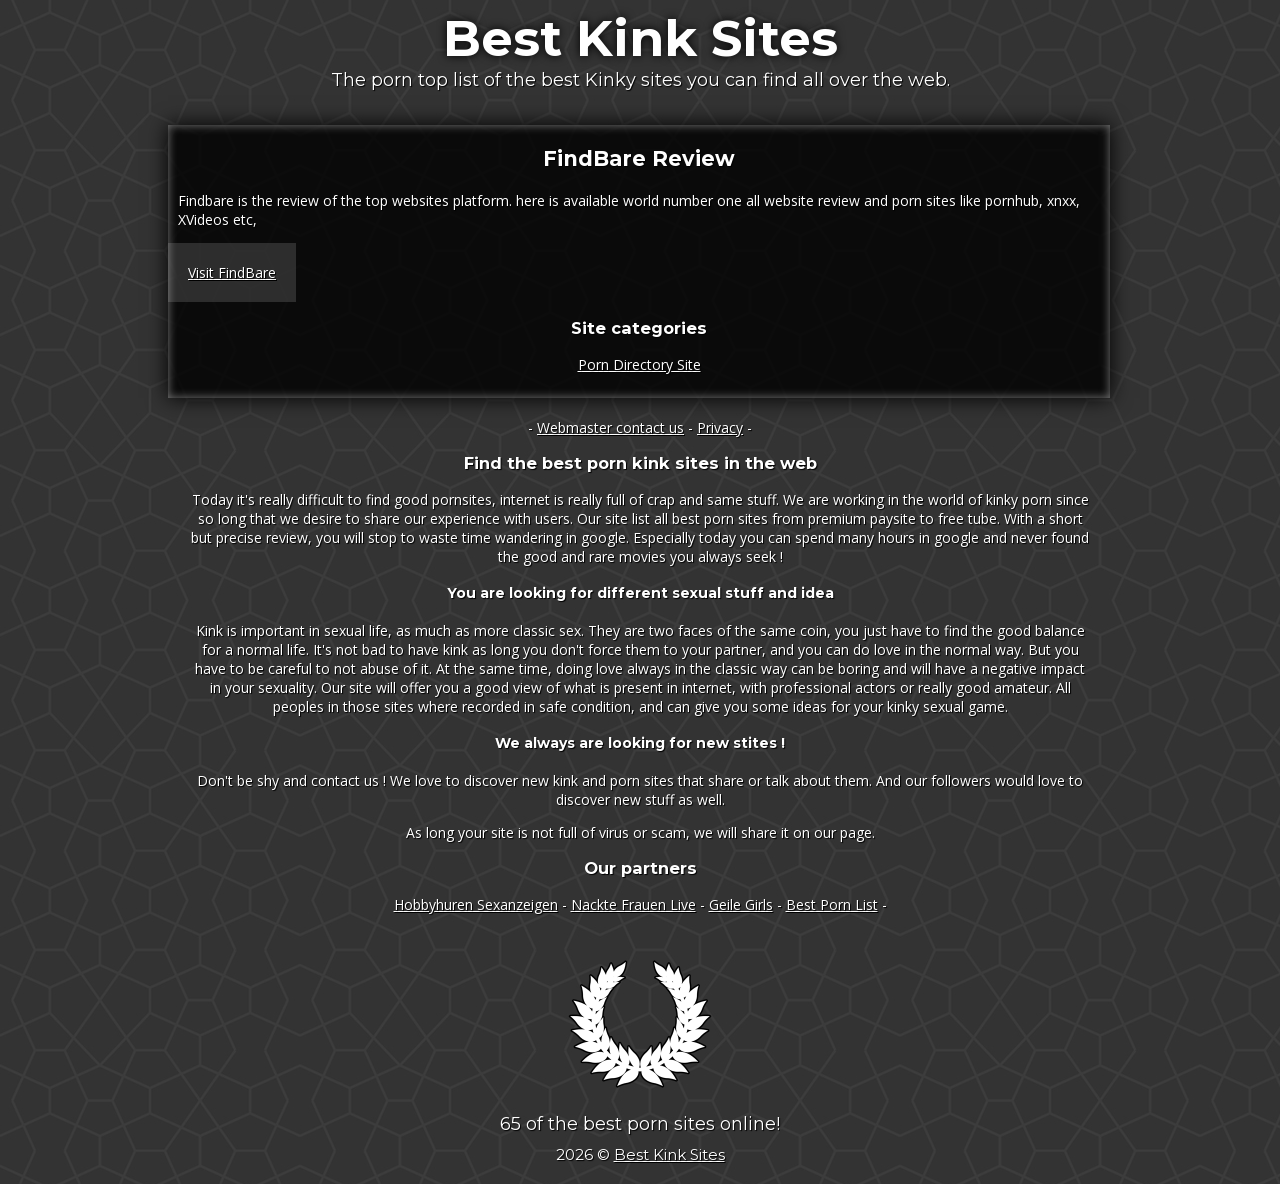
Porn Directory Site (639, 364)
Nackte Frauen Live (633, 904)
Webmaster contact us (610, 427)
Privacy (720, 427)
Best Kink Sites (640, 38)
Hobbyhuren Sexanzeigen (476, 904)
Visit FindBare (232, 272)
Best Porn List (832, 904)
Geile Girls (741, 904)
